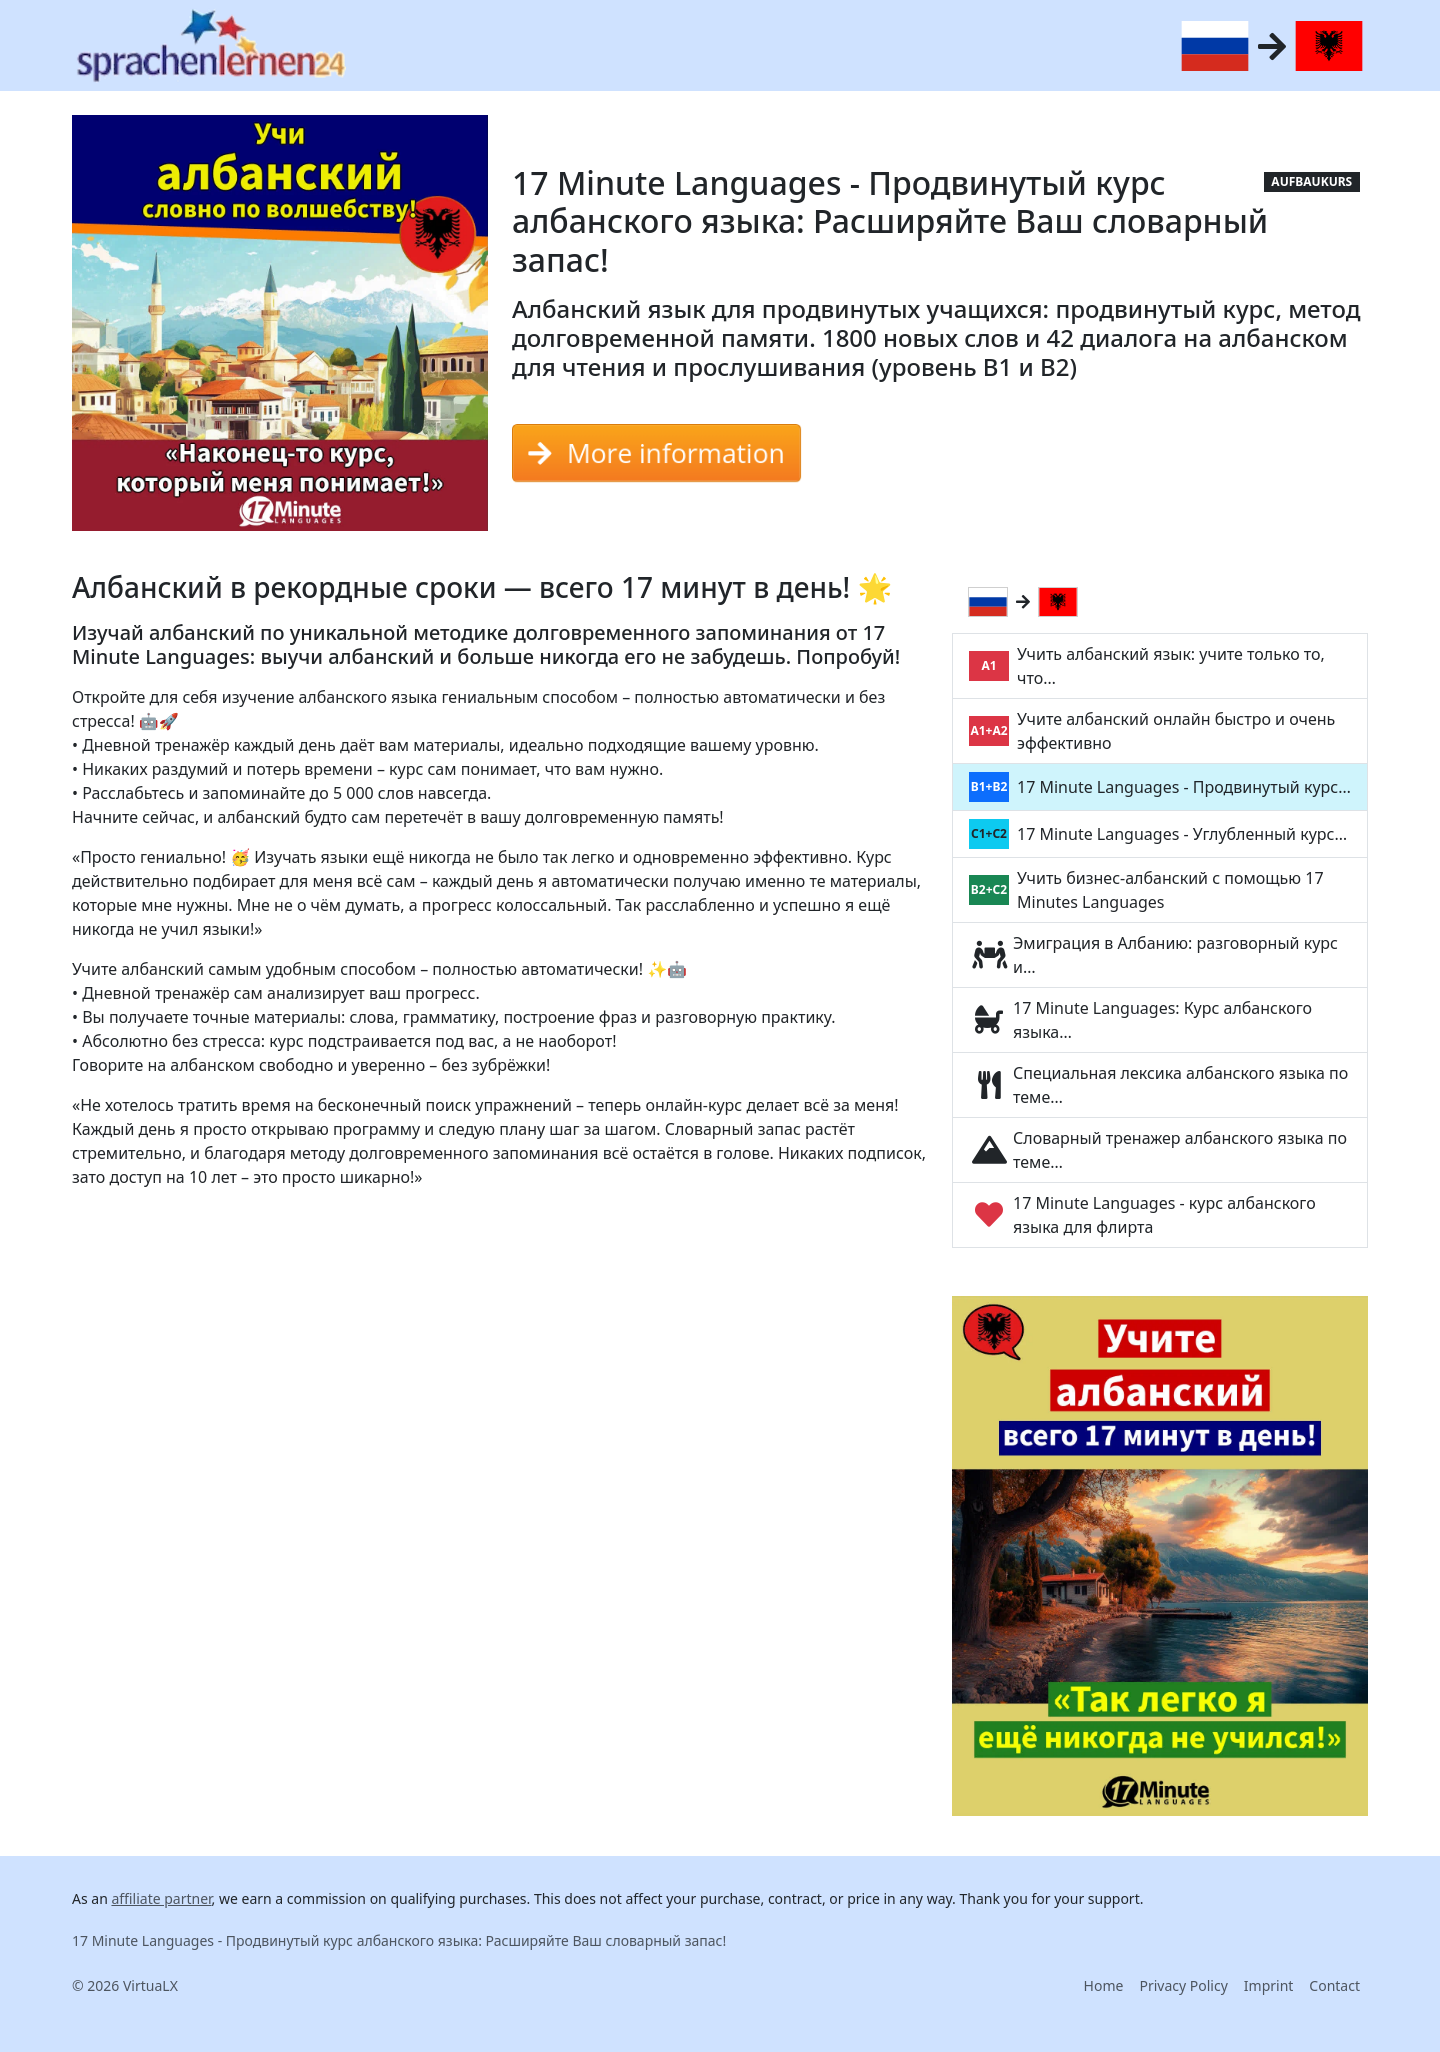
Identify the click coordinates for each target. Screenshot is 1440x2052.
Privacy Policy (1183, 1985)
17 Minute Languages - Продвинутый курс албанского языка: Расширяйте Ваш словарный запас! (399, 1940)
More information (656, 453)
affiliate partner (161, 1898)
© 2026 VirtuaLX (125, 1985)
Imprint (1269, 1985)
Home (1104, 1985)
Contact (1334, 1985)
